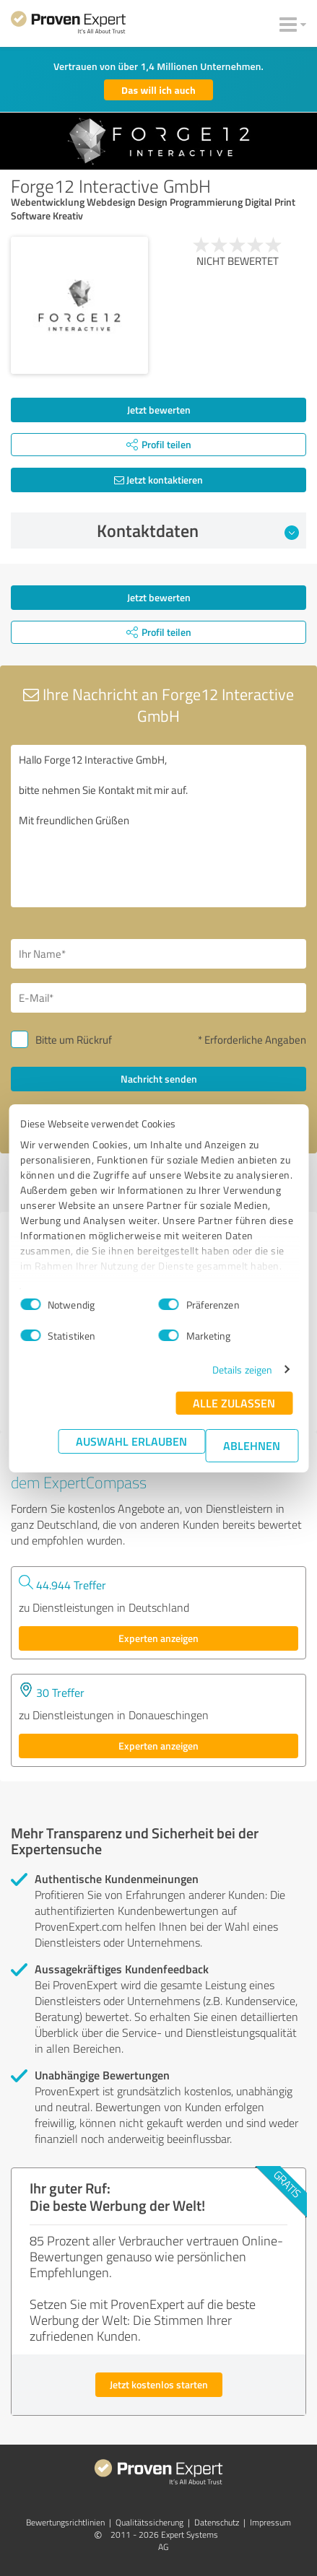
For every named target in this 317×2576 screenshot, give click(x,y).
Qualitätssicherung (149, 2522)
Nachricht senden (159, 1079)
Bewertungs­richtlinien (65, 2522)
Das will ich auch (158, 89)
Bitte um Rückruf (73, 1039)
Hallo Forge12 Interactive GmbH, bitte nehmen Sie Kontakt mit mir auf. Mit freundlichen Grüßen (158, 826)
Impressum (270, 2522)
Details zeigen (242, 1369)
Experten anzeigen (158, 1638)
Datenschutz (216, 2522)
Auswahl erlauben (131, 1441)
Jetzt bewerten (159, 409)
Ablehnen (251, 1445)
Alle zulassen (234, 1402)
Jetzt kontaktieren (158, 479)
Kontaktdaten (198, 530)
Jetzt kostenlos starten (159, 2384)
